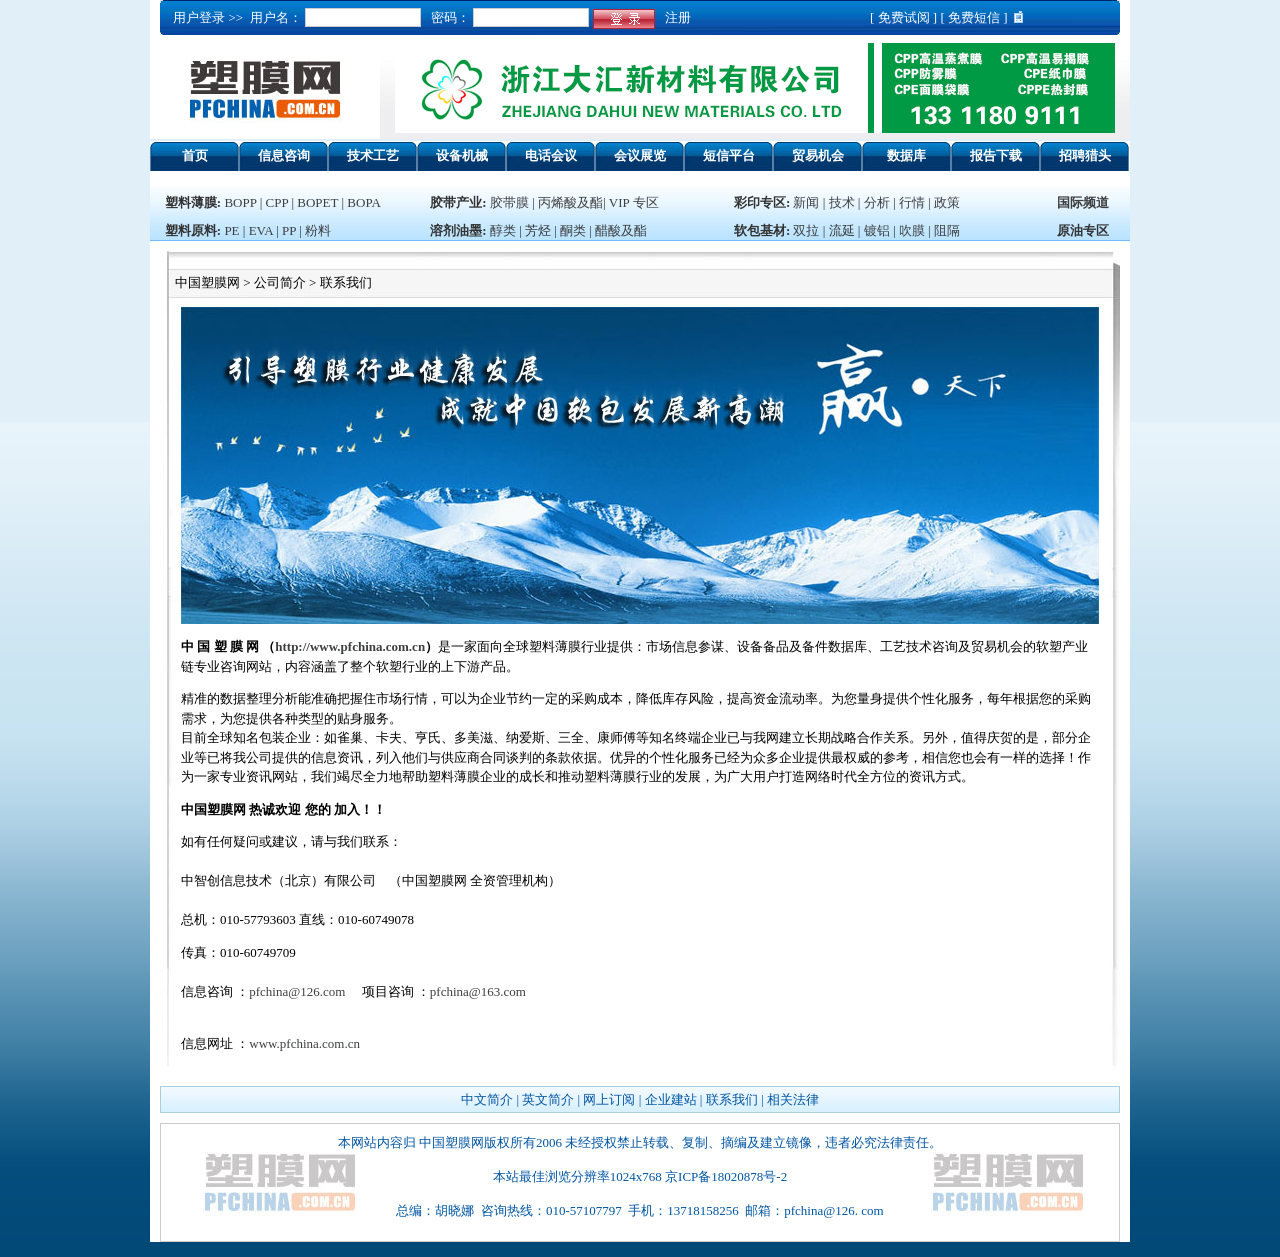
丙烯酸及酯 (570, 202)
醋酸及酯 (621, 230)
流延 (839, 230)
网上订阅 (609, 1099)
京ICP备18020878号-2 (726, 1176)
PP (289, 230)
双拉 (807, 230)
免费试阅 (904, 17)
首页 (195, 155)
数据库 (906, 155)
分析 (877, 202)
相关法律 (793, 1099)
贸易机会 (818, 155)
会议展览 (640, 155)
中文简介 (487, 1099)
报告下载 (996, 155)
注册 (674, 17)
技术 (842, 202)
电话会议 (551, 155)
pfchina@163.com (478, 991)
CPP (277, 202)
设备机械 (462, 155)
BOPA (363, 202)
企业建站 (671, 1099)
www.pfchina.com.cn (304, 1043)
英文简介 (548, 1099)
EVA (261, 230)
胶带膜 (509, 202)
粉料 (318, 230)
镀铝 (877, 230)
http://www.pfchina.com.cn (350, 646)
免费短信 (974, 17)
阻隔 (947, 230)
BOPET (317, 202)
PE (231, 230)
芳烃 (538, 230)
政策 (947, 202)
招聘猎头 (1085, 155)
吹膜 (912, 230)
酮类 (573, 230)
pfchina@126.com (297, 991)
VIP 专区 (634, 202)
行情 (912, 202)
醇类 (503, 230)
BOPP (240, 202)
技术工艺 (373, 155)
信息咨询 (284, 155)
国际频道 (1083, 202)
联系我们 (732, 1099)
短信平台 (729, 155)
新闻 (806, 202)
